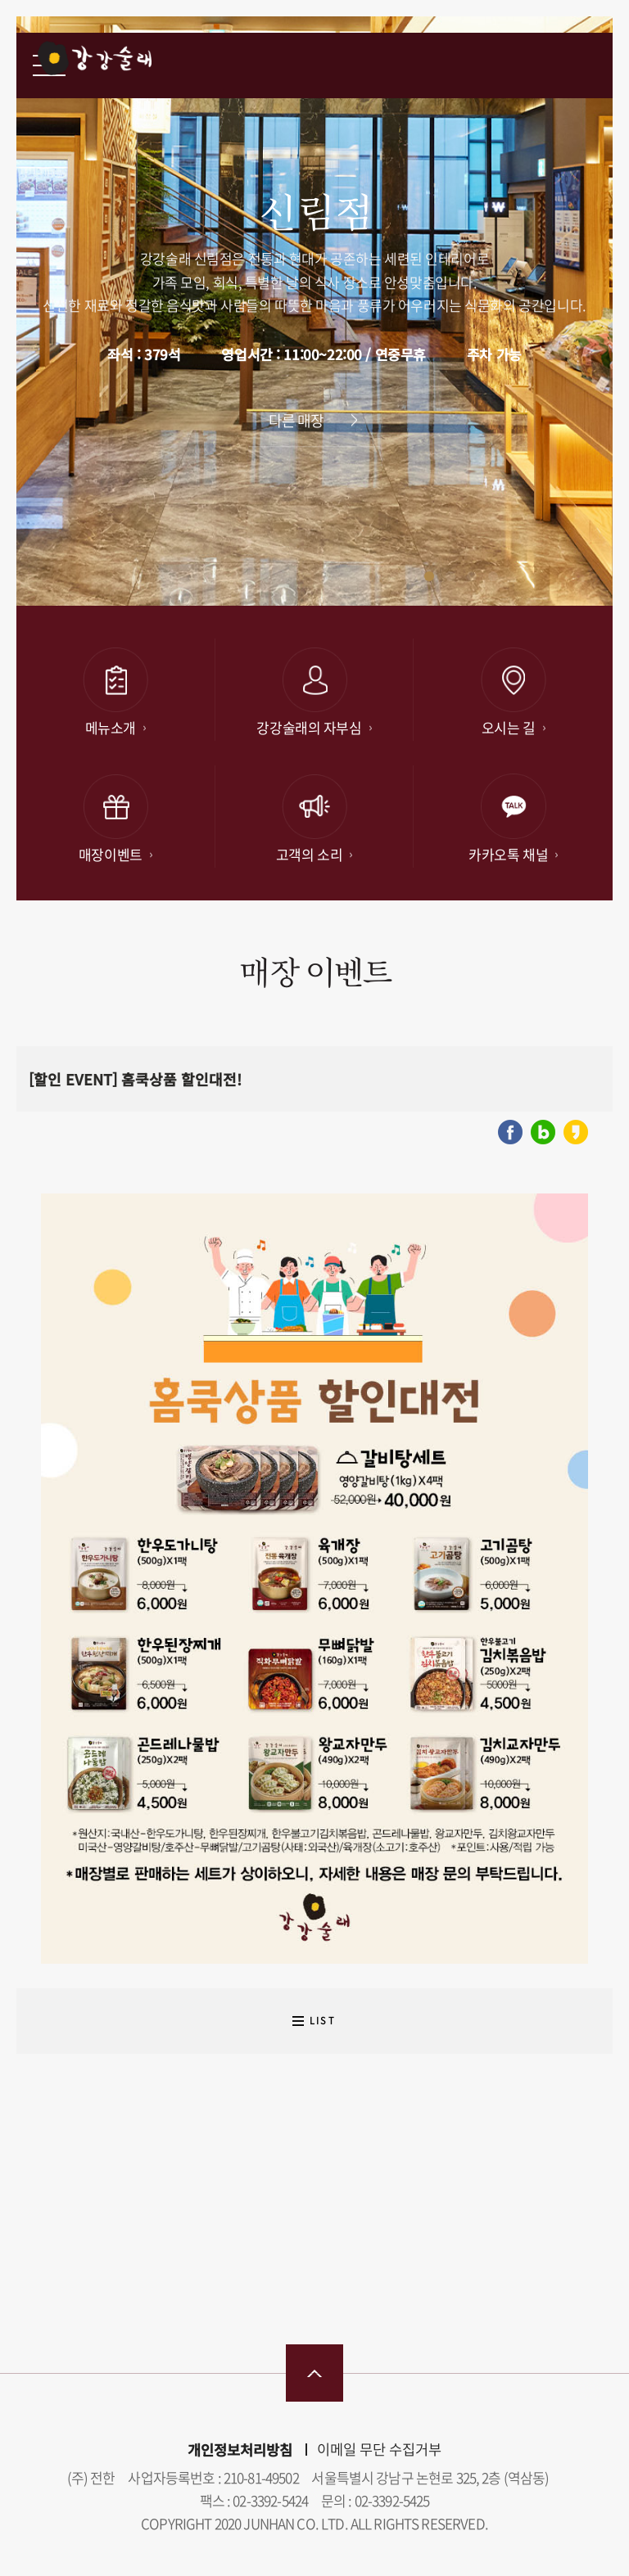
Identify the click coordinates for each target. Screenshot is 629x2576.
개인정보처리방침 (240, 2449)
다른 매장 (296, 420)
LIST (323, 2021)
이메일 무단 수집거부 (379, 2449)
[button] (429, 576)
